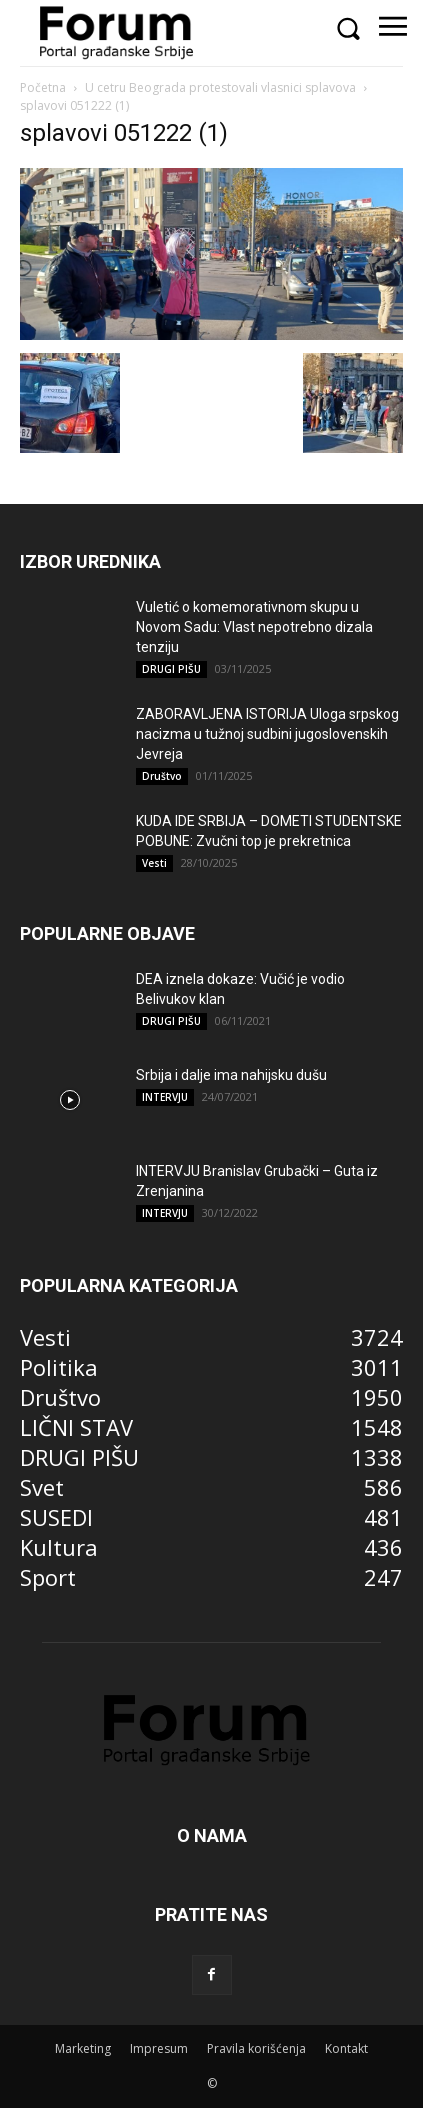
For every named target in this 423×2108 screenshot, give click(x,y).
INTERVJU (165, 1097)
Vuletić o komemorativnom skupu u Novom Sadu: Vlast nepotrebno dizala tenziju (254, 627)
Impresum (159, 2048)
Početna (43, 87)
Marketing (83, 2048)
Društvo (162, 776)
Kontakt (346, 2048)
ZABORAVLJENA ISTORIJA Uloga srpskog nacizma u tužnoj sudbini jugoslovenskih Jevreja (267, 734)
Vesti (154, 863)
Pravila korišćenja (256, 2048)
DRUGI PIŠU (171, 669)
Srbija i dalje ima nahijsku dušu (231, 1075)
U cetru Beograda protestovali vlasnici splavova (220, 87)
